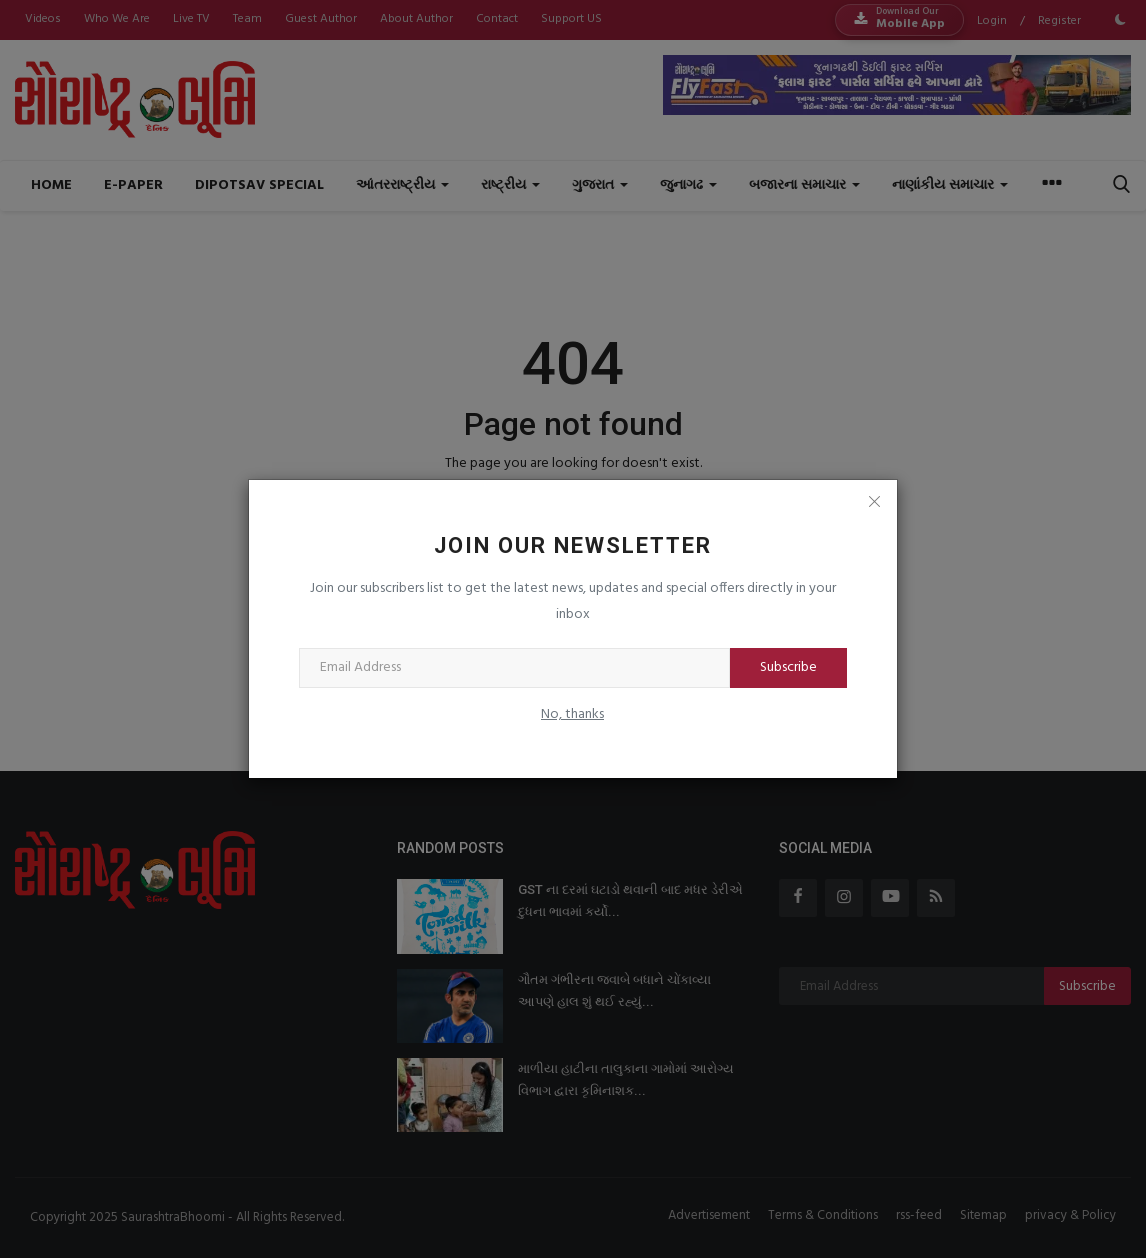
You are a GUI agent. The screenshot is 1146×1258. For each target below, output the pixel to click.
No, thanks (572, 714)
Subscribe (788, 667)
